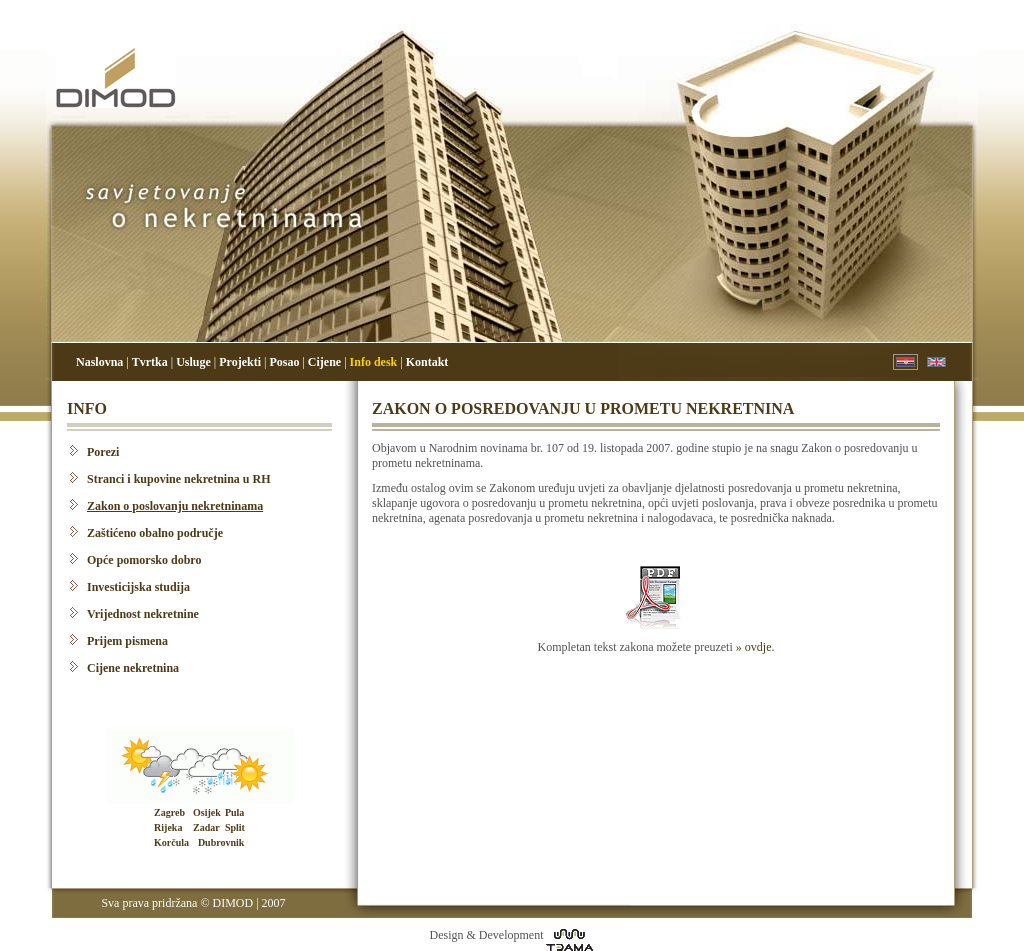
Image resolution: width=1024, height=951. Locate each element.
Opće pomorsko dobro (144, 560)
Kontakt (427, 362)
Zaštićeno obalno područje (155, 533)
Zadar (206, 827)
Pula (234, 812)
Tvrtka (150, 362)
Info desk (374, 362)
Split (235, 827)
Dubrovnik (221, 842)
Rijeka (168, 827)
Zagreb (169, 812)
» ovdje (754, 647)
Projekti (240, 362)
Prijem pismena (127, 641)
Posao (284, 362)
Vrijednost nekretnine (143, 614)
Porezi (103, 452)
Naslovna (99, 362)
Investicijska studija (138, 587)
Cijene (324, 362)
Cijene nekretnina (133, 668)
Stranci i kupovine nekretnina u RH (178, 479)
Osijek (207, 812)
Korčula (171, 842)
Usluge (193, 362)
